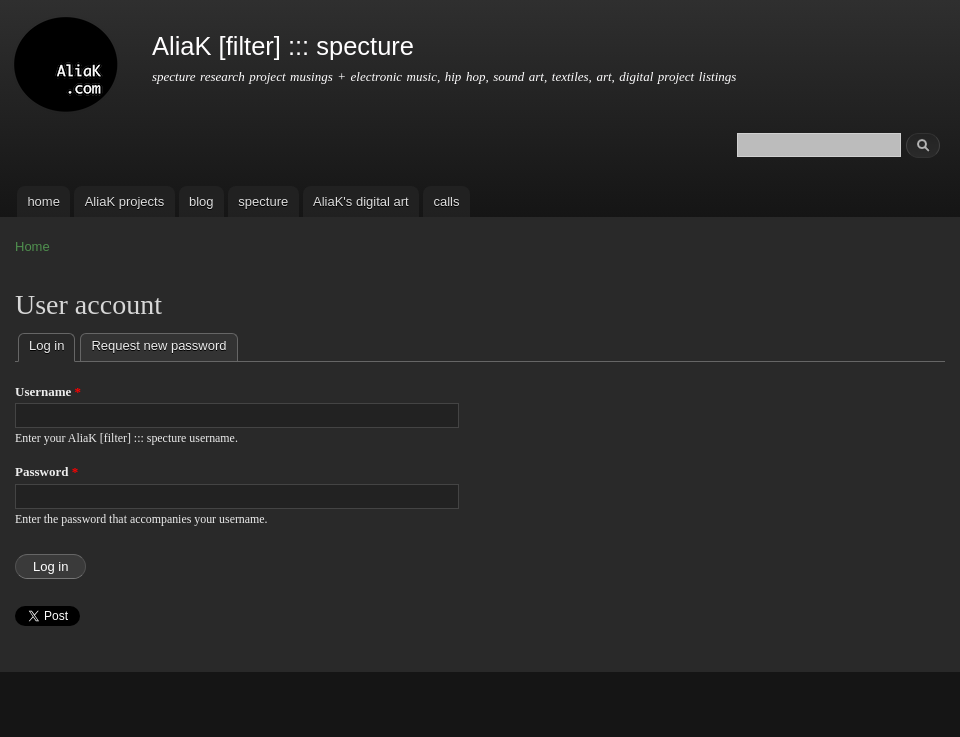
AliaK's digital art (361, 201)
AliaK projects (124, 201)
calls (446, 201)
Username (48, 391)
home (43, 201)
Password (46, 471)
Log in (52, 343)
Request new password (158, 345)
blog (201, 201)
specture (263, 201)
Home (32, 246)
